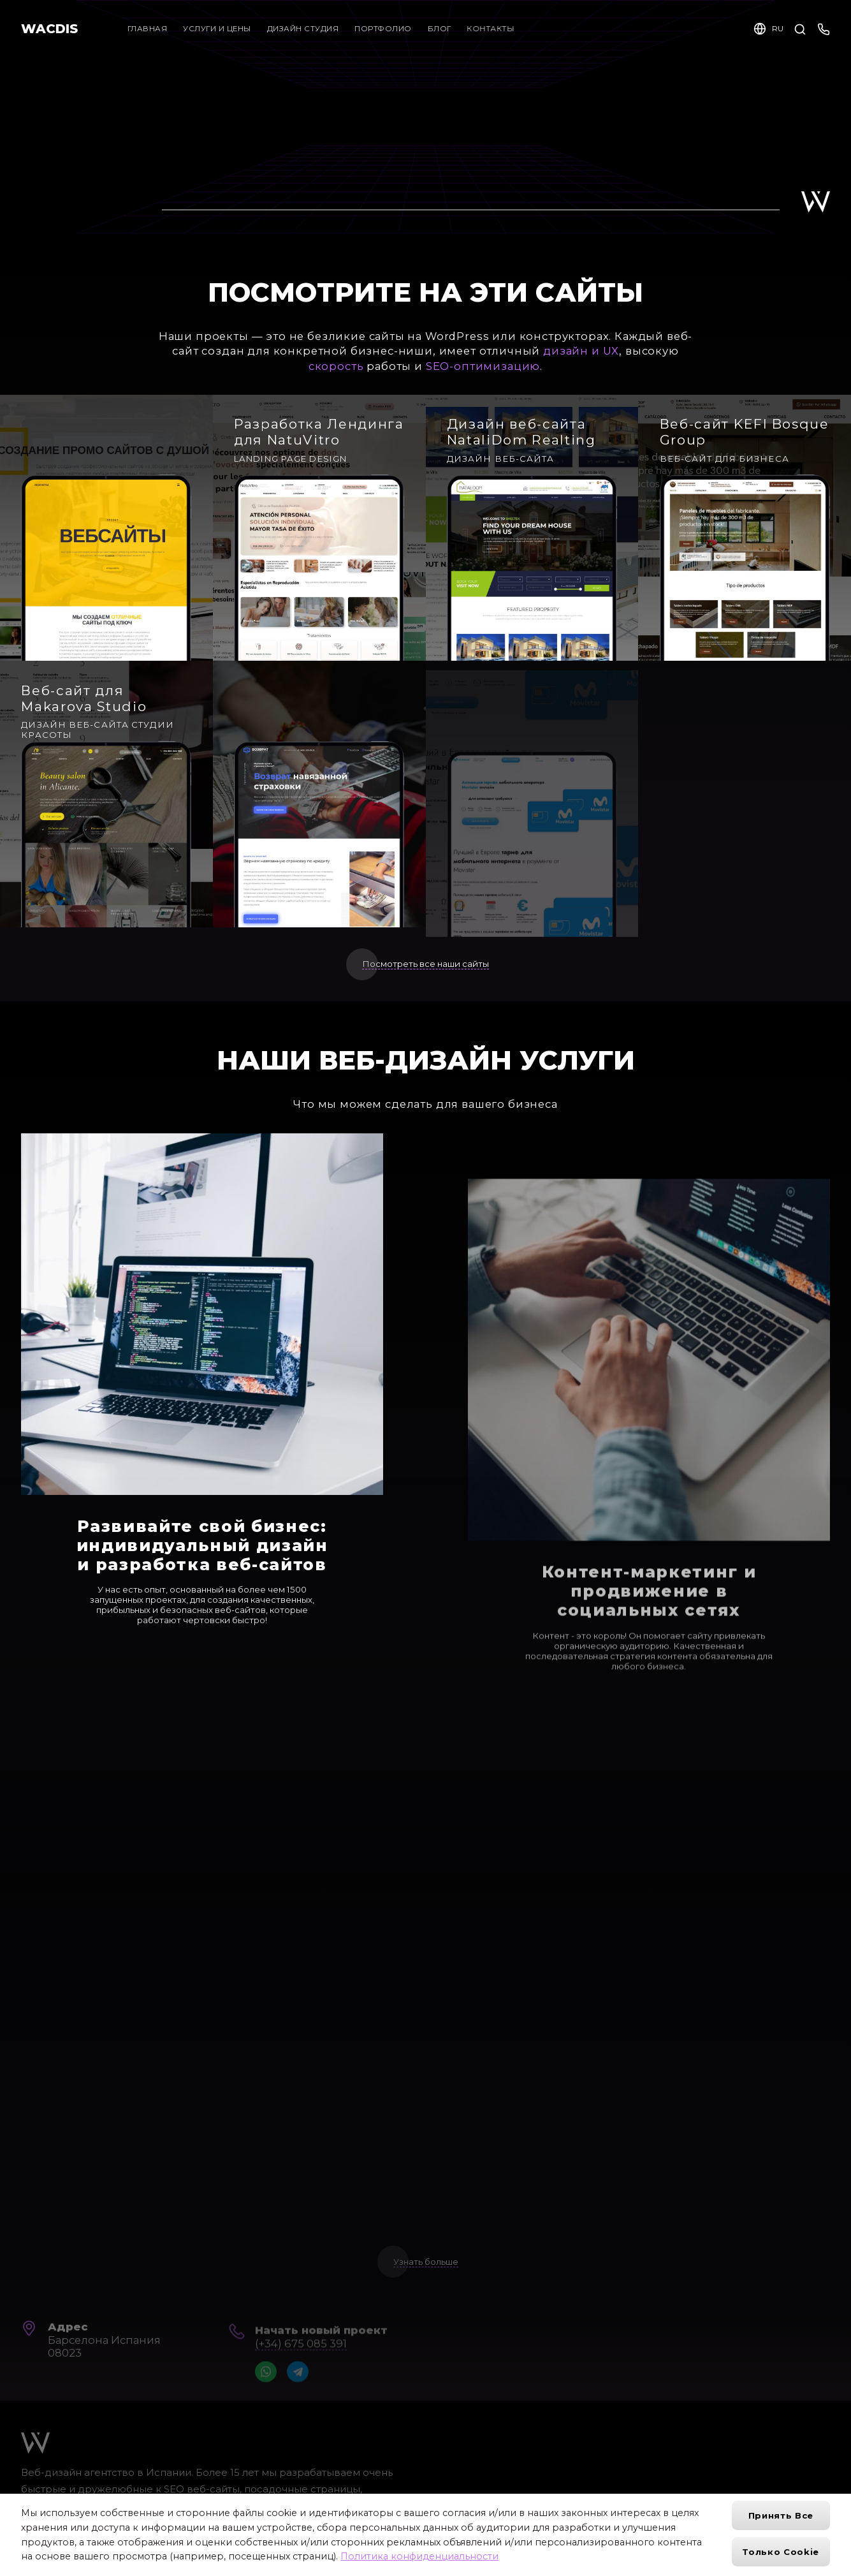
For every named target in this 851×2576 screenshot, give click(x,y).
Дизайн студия (303, 28)
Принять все (780, 2515)
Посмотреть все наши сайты (425, 964)
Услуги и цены (217, 28)
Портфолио (385, 28)
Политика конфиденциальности (419, 2556)
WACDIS (49, 28)
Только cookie (780, 2552)
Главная (147, 28)
